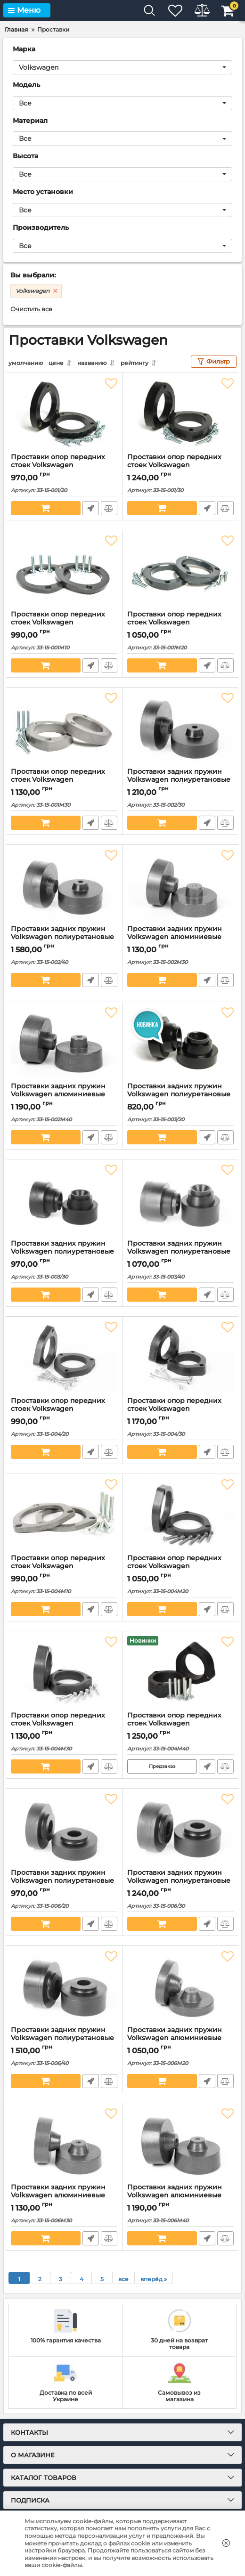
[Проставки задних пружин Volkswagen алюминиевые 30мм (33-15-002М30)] (180, 884)
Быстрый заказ (90, 508)
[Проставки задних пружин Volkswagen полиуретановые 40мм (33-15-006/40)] (64, 1985)
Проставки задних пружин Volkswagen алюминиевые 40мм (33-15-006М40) (174, 2195)
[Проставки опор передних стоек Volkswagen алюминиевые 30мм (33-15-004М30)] (64, 1671)
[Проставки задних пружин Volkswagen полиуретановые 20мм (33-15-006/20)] (64, 1828)
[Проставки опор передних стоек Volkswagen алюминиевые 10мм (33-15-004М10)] (64, 1513)
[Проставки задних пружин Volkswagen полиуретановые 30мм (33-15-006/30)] (180, 1828)
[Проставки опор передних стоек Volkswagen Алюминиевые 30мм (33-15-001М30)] (64, 727)
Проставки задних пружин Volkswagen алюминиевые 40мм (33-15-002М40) (58, 1094)
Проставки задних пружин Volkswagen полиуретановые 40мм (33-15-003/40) (178, 1251)
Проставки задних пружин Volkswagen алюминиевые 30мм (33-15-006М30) (58, 2195)
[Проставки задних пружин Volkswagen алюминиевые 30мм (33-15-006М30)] (64, 2142)
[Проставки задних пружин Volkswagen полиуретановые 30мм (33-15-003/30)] (64, 1199)
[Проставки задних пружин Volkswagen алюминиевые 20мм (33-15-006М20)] (180, 1985)
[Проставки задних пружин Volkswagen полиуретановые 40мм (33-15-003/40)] (180, 1199)
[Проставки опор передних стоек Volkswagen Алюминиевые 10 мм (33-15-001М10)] (64, 570)
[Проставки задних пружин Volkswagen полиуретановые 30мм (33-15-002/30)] (180, 727)
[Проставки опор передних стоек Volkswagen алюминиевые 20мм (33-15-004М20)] (180, 1513)
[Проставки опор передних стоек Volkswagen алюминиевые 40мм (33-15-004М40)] (180, 1671)
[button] (122, 67)
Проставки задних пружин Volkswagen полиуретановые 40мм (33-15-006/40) (62, 2037)
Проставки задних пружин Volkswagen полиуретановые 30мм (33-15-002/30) (178, 779)
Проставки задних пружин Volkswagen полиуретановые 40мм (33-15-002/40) (62, 936)
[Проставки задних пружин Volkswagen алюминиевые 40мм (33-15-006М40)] (180, 2142)
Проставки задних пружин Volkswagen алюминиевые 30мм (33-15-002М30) (174, 936)
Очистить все (31, 308)
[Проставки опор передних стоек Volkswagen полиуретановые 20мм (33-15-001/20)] (64, 412)
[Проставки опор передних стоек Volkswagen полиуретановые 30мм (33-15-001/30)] (180, 412)
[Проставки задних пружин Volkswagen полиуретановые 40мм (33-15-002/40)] (64, 884)
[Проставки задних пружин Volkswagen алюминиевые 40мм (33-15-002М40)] (64, 1041)
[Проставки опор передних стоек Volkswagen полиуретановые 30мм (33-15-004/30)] (180, 1356)
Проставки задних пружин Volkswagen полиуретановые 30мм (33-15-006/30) (178, 1880)
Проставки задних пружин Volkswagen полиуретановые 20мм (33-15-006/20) (62, 1880)
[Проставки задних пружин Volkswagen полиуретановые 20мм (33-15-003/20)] (180, 1041)
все (123, 2278)
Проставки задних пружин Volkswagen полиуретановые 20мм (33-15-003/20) (178, 1094)
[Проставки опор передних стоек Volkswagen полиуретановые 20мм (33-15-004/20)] (64, 1356)
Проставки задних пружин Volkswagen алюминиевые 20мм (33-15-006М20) (174, 2037)
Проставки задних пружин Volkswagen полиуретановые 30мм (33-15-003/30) (62, 1251)
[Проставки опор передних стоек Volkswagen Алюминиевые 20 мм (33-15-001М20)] (180, 570)
